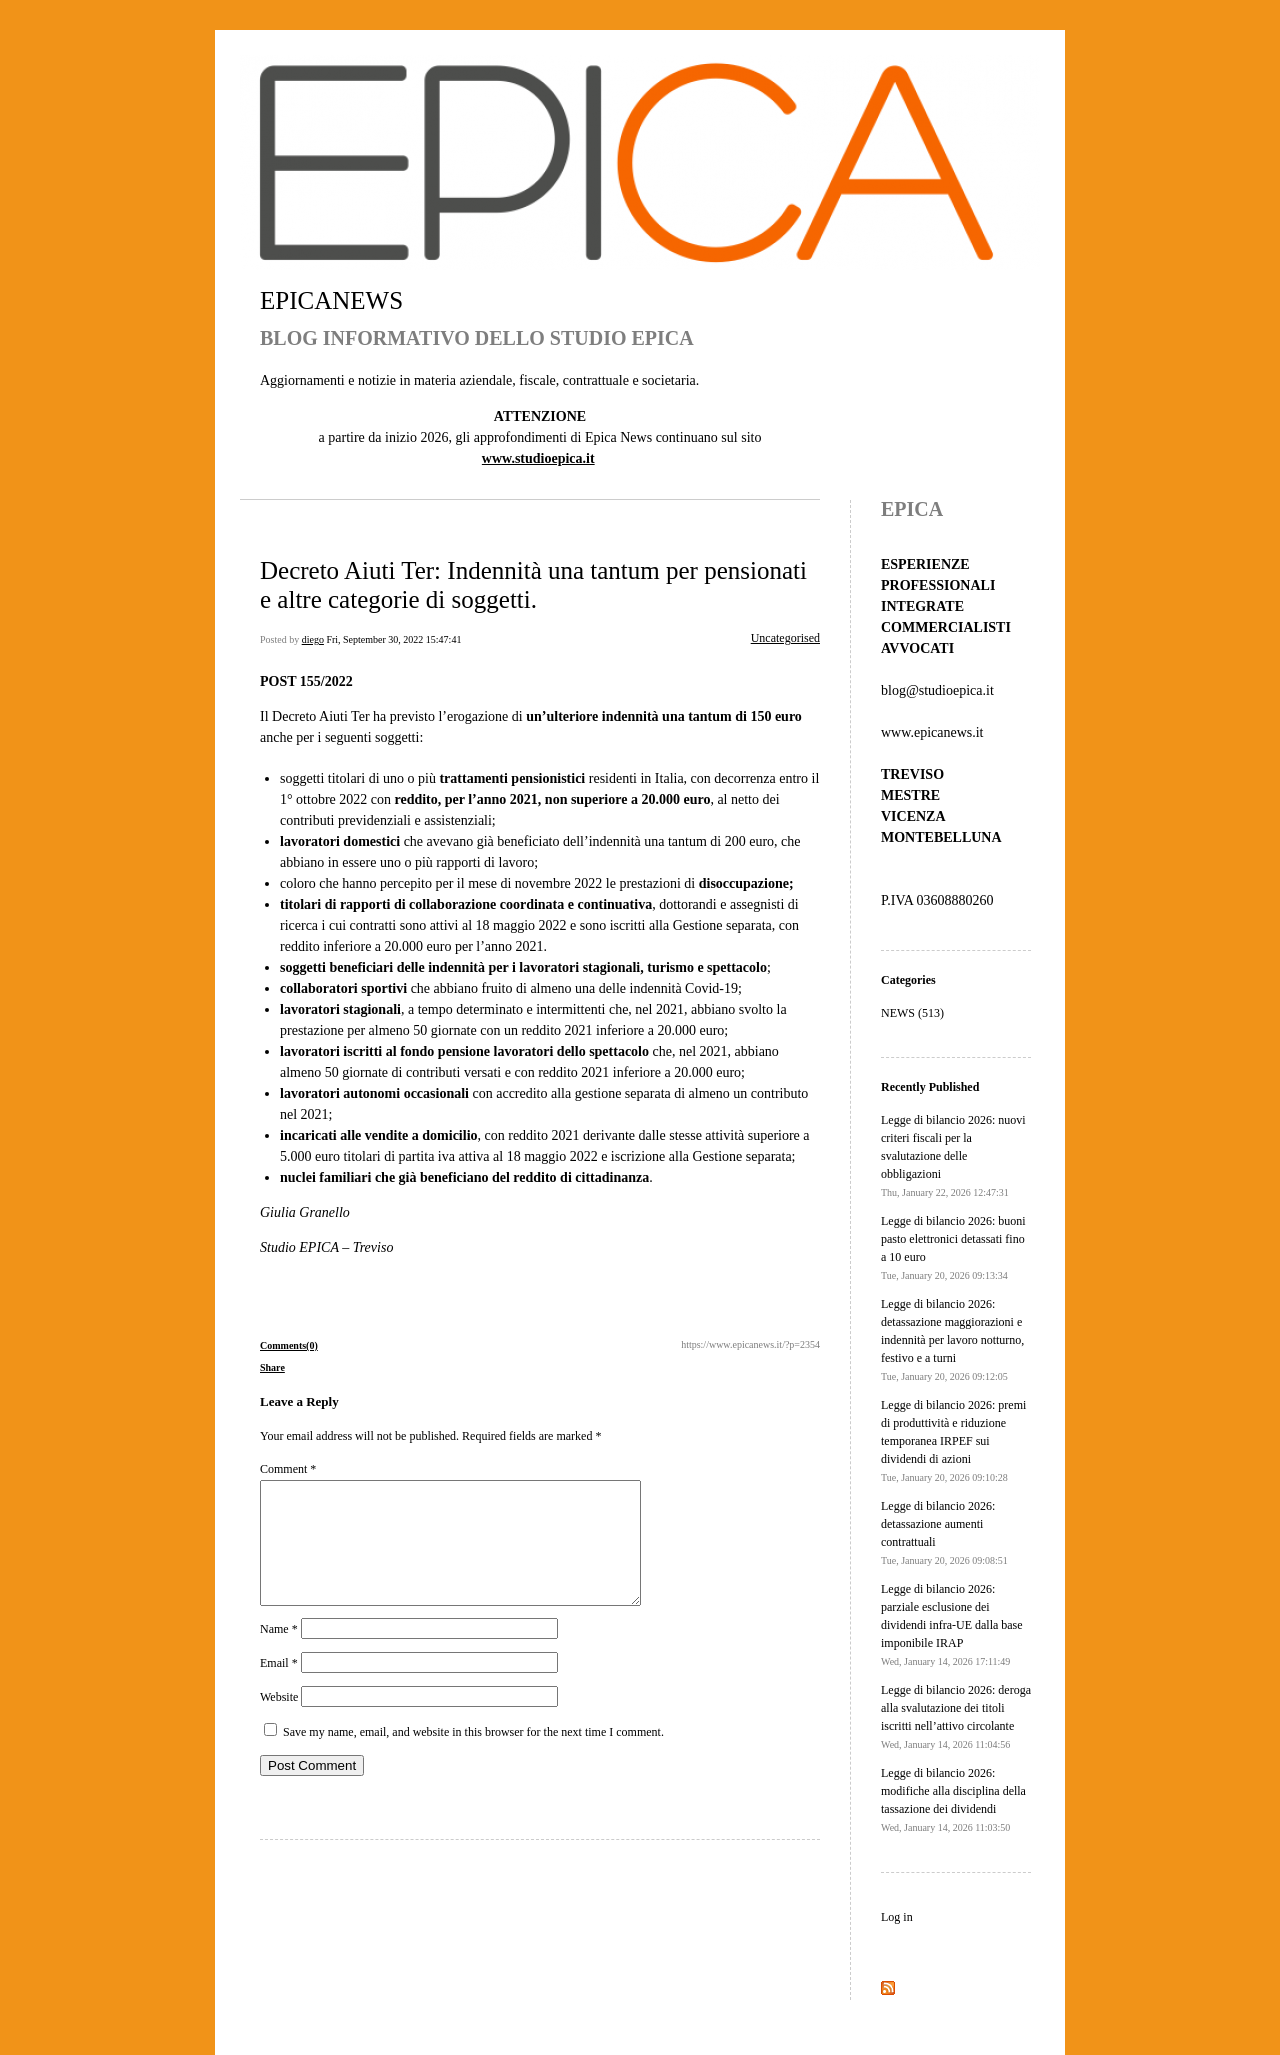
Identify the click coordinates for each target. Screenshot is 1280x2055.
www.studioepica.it (538, 458)
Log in (897, 1917)
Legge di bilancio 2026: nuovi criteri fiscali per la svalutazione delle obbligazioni (953, 1155)
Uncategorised (785, 638)
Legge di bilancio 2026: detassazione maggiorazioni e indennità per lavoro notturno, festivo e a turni (952, 1339)
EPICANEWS (331, 300)
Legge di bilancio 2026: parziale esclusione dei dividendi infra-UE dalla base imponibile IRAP (952, 1624)
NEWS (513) (912, 1013)
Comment (288, 1469)
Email (279, 1687)
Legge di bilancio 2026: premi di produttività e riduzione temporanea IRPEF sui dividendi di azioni (953, 1440)
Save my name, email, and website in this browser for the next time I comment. (473, 1756)
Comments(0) (289, 1345)
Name (279, 1653)
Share (272, 1367)
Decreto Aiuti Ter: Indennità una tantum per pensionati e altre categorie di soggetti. (533, 584)
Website (279, 1721)
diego (313, 639)
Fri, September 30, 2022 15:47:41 (393, 639)
